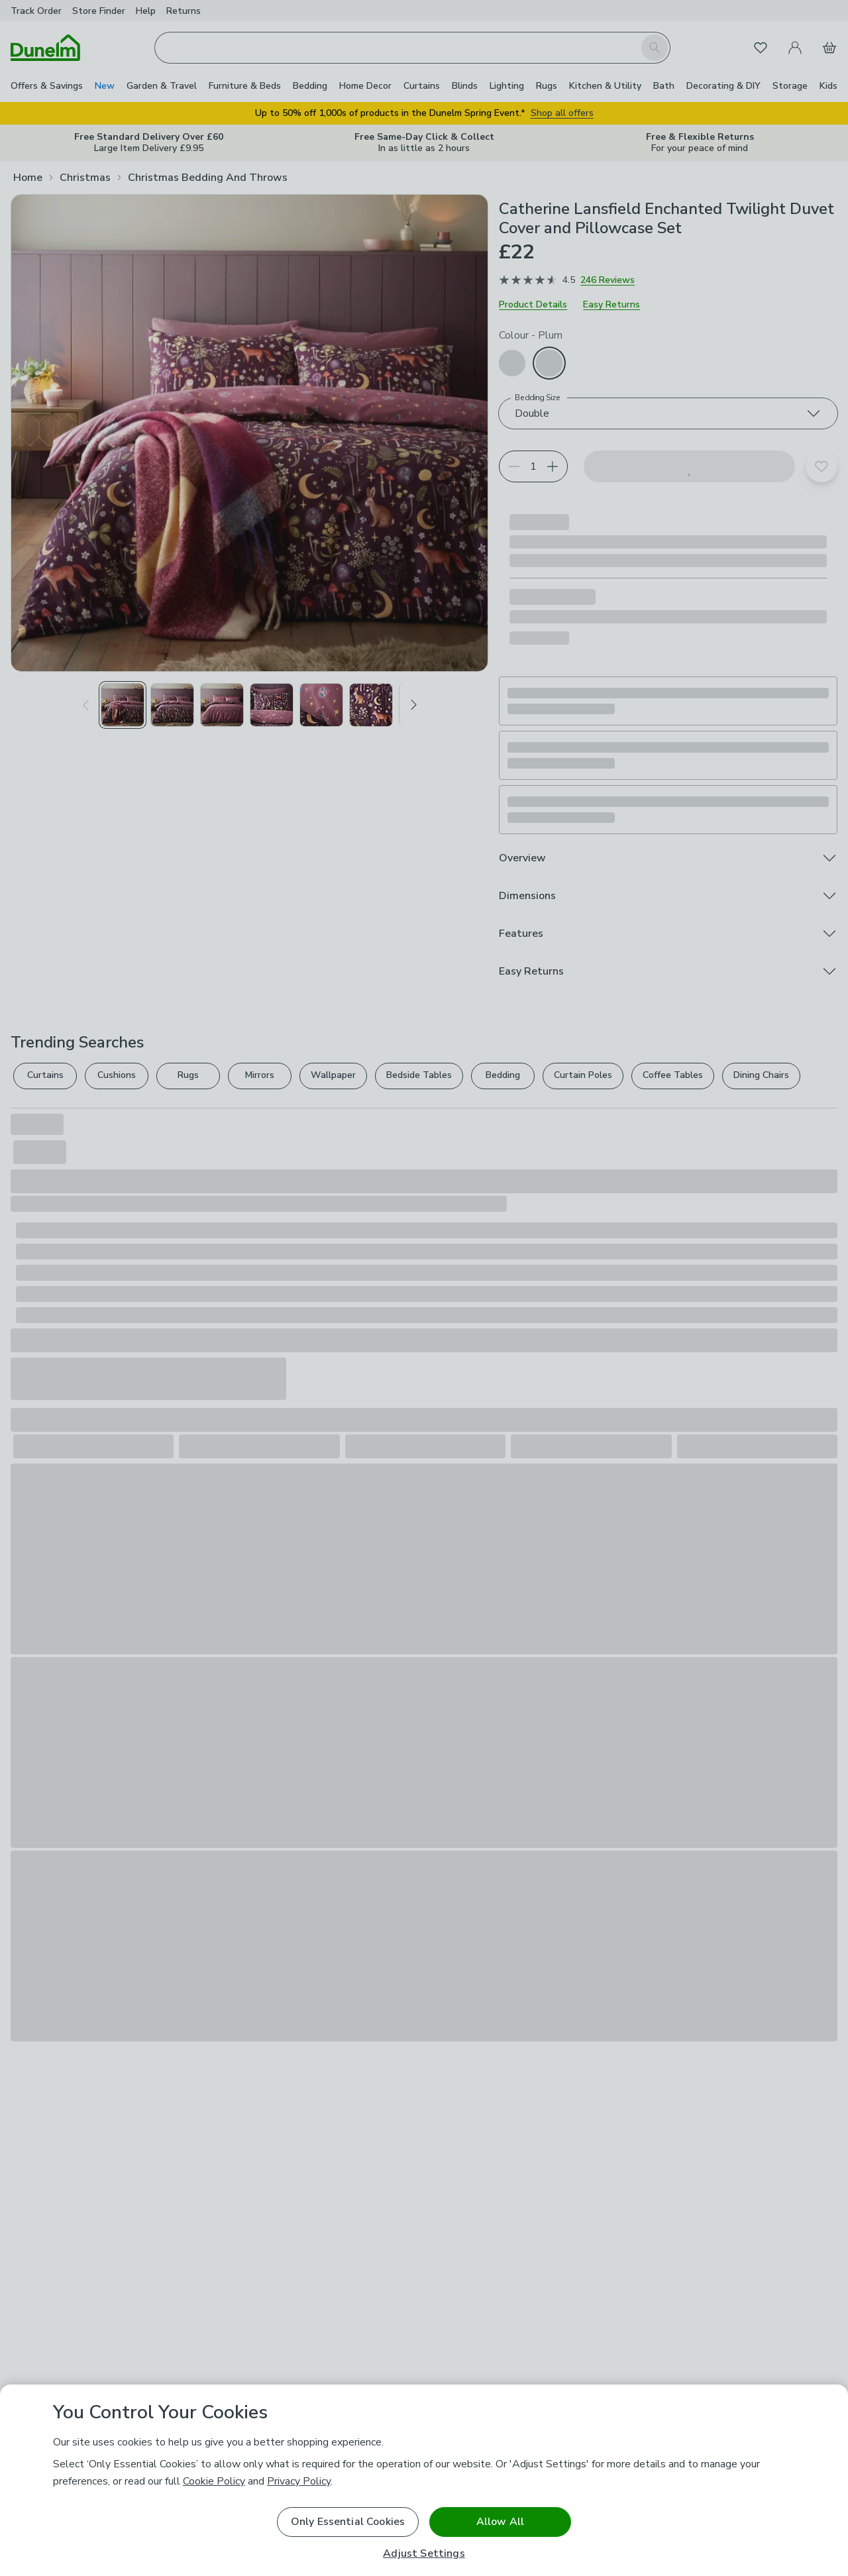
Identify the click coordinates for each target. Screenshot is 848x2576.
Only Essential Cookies (348, 2521)
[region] (424, 2480)
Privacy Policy (299, 2481)
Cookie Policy (214, 2481)
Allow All (500, 2521)
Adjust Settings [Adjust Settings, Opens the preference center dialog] (423, 2554)
